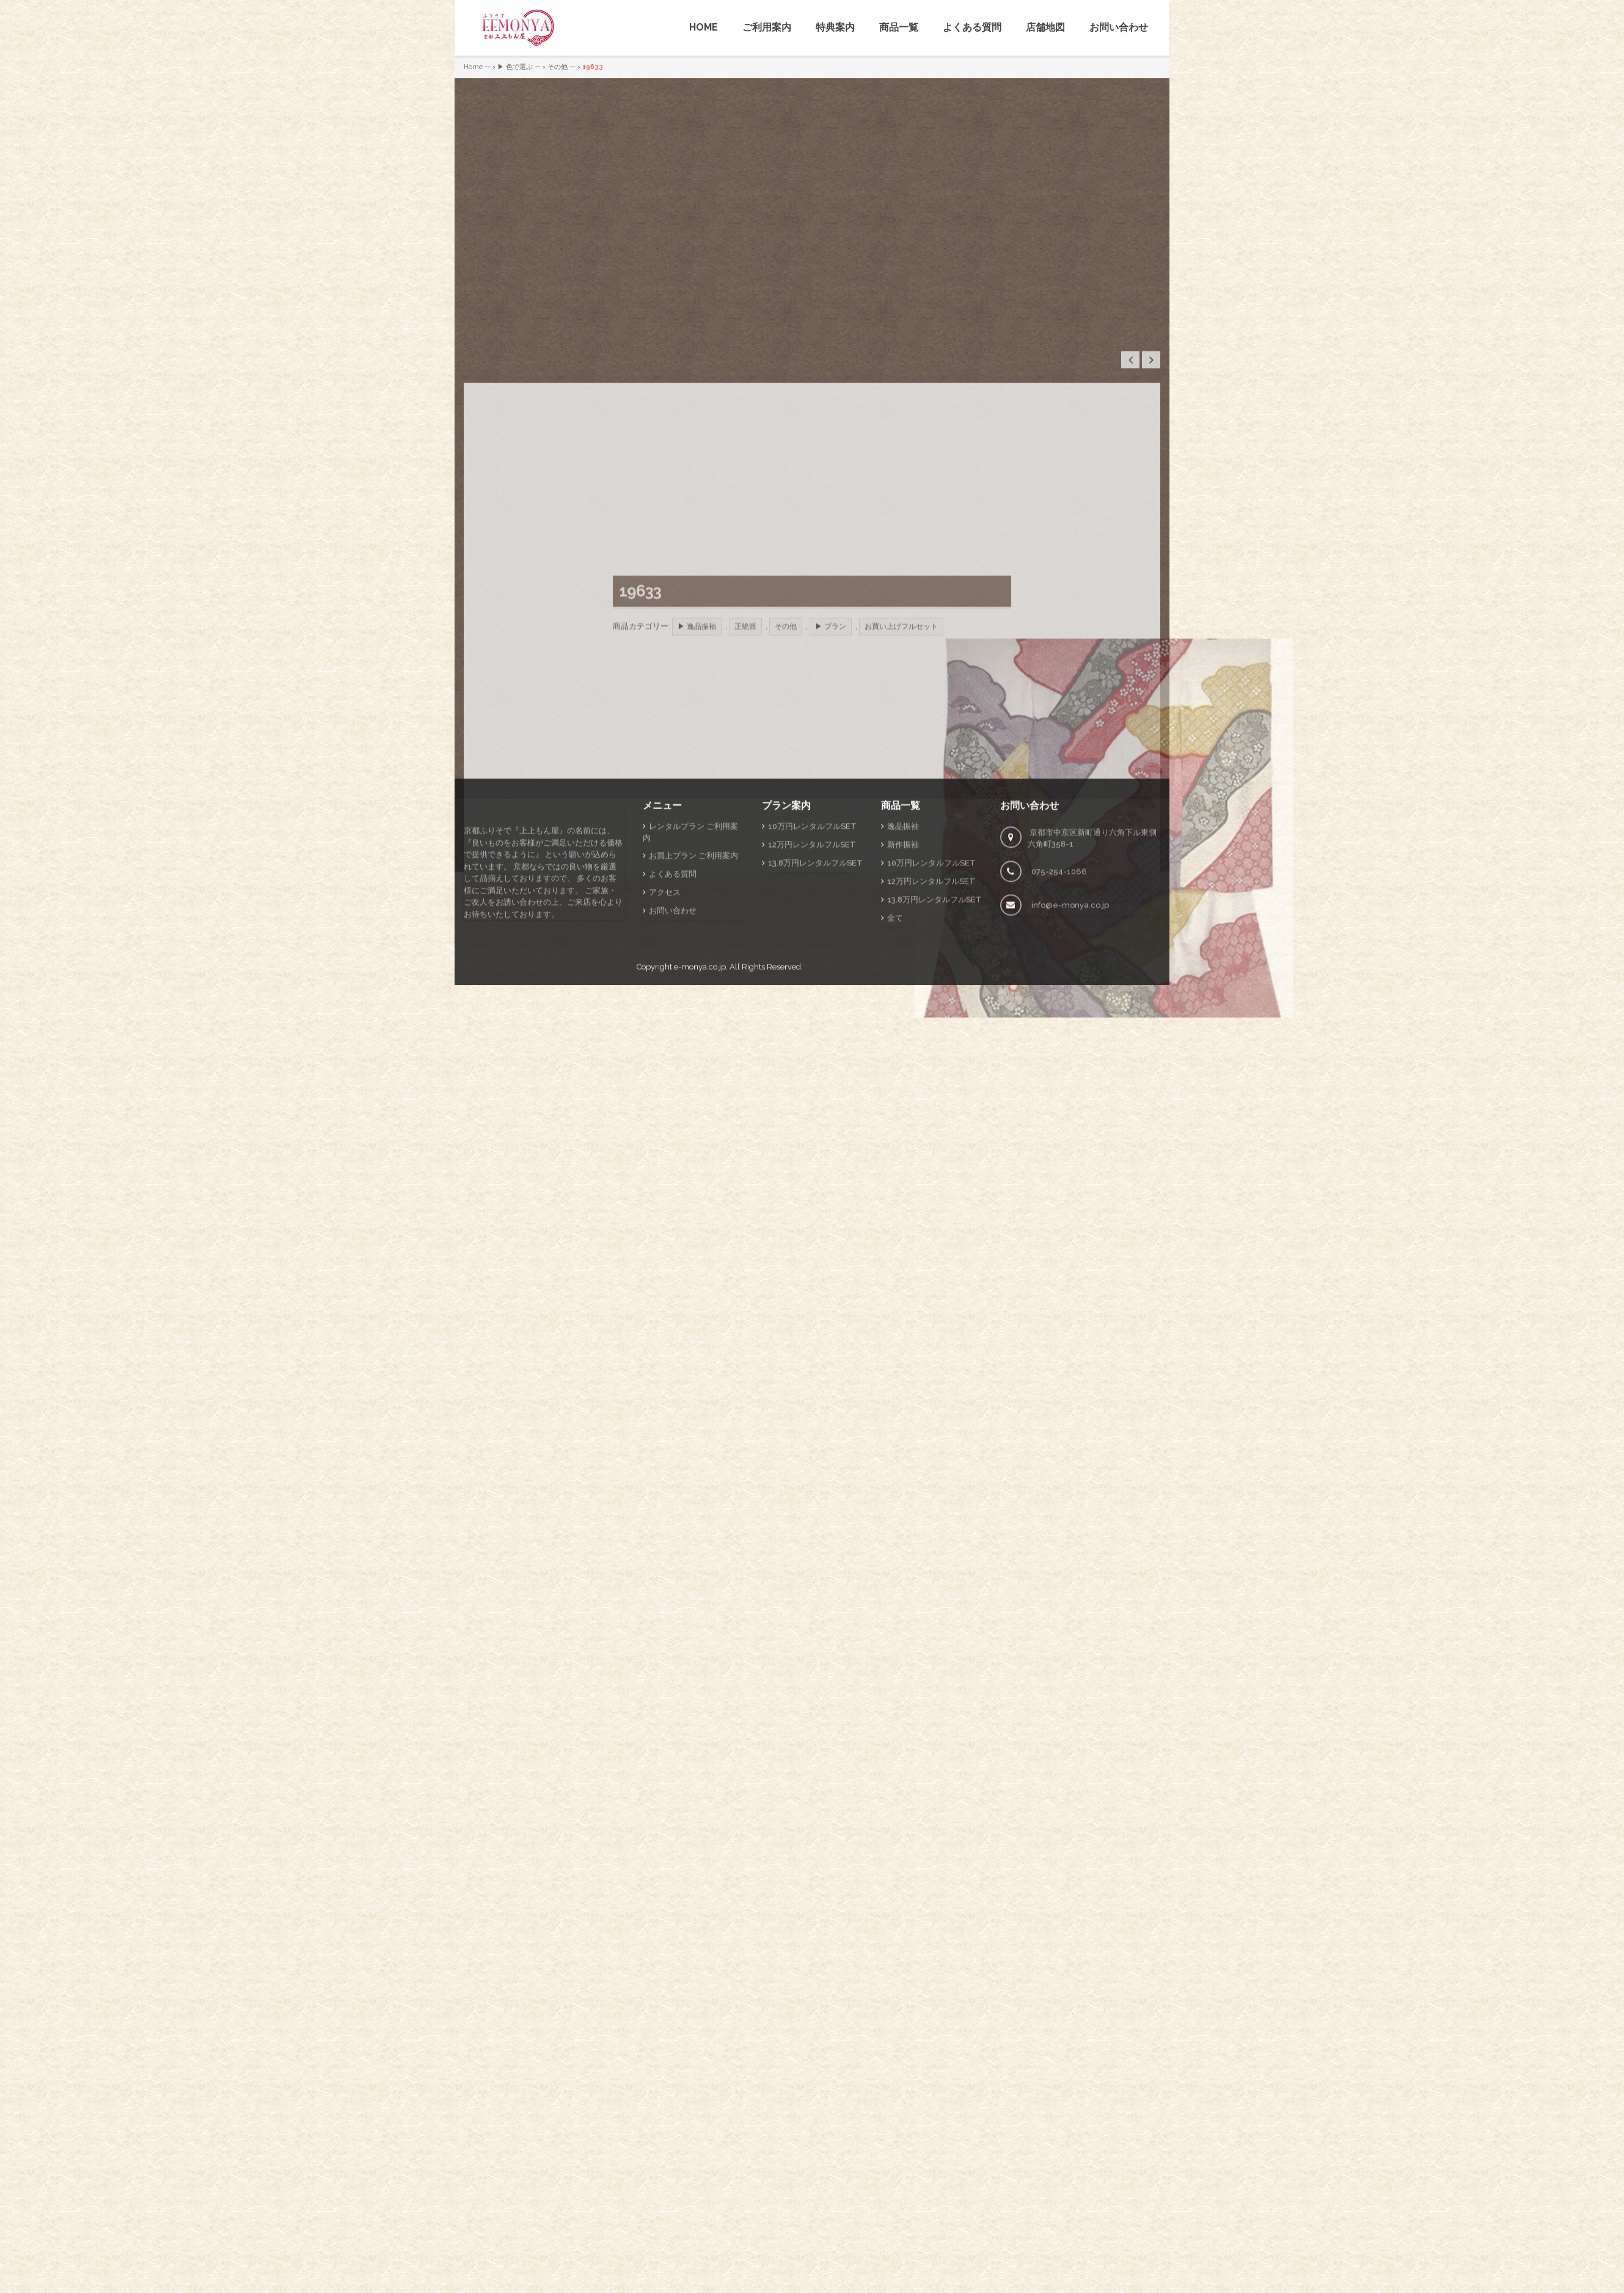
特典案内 (835, 27)
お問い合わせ (1118, 27)
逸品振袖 (903, 1035)
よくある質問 (972, 27)
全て (895, 1126)
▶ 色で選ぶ (515, 67)
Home (473, 67)
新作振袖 (903, 1053)
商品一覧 (898, 27)
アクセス (665, 1101)
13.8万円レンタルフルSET (815, 1071)
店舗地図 (1045, 27)
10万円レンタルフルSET (812, 1035)
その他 (557, 67)
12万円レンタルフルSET (812, 1053)
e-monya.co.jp (700, 1175)
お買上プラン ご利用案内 (693, 1064)
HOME (703, 27)
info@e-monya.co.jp (1070, 1113)
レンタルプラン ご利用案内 (690, 1040)
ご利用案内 (766, 27)
